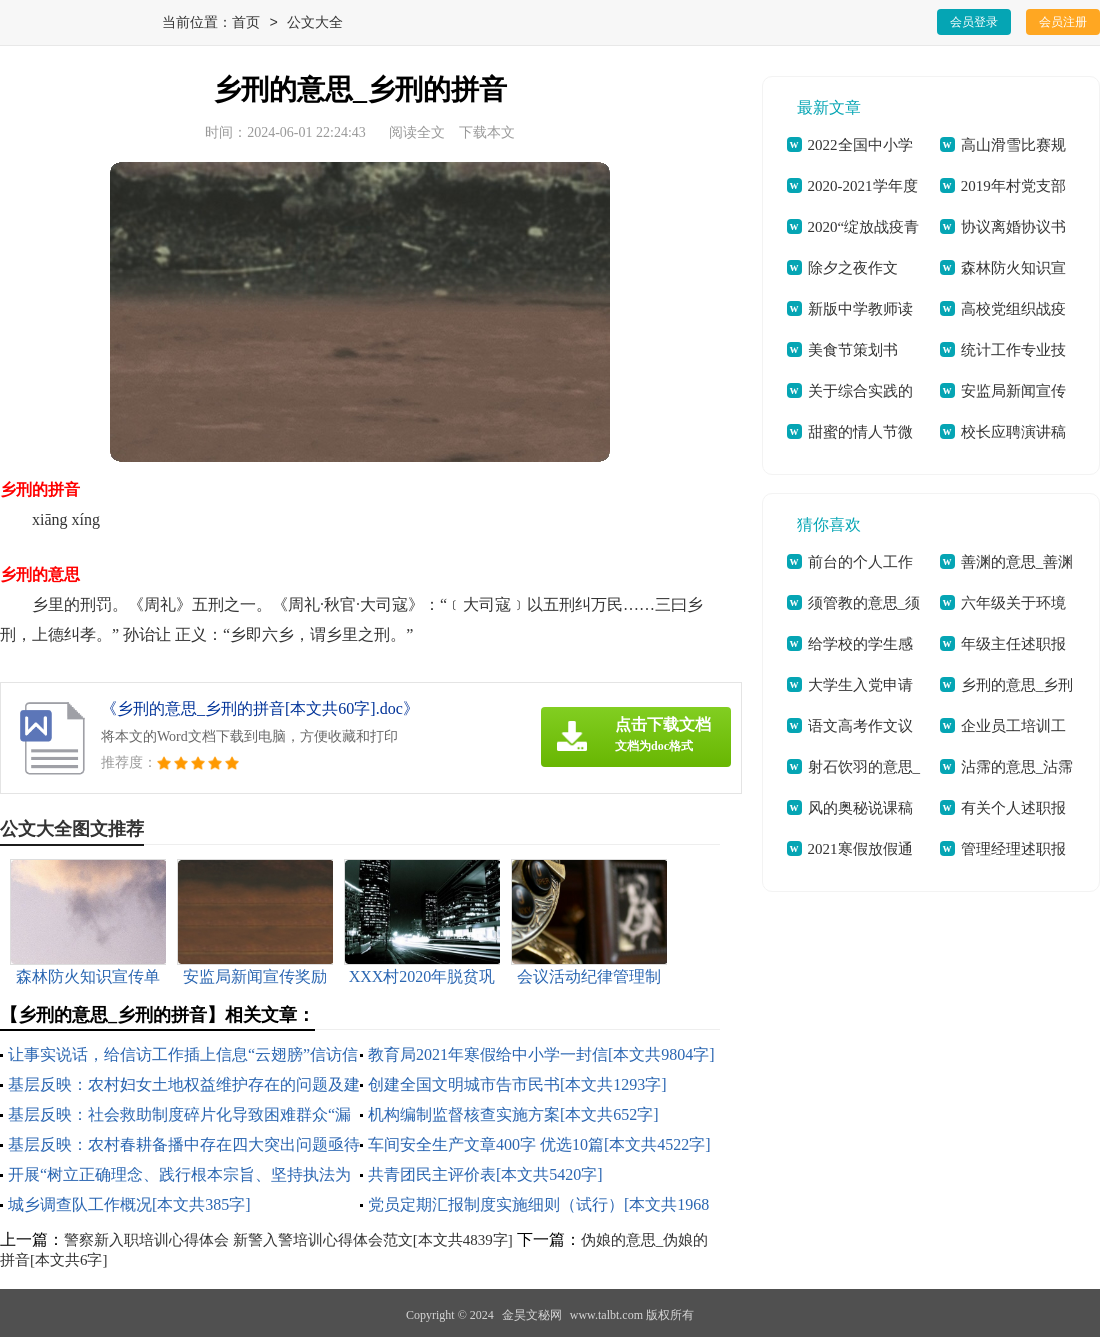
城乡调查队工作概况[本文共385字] (129, 1204)
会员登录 (974, 22)
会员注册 (1063, 22)
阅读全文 (417, 132)
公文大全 (315, 23)
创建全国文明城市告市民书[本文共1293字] (517, 1084)
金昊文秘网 (532, 1315)
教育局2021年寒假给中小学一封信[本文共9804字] (541, 1054)
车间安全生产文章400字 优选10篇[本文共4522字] (539, 1144)
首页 (246, 23)
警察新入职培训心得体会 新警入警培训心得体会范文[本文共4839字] (288, 1240)
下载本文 (487, 132)
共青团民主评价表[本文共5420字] (485, 1174)
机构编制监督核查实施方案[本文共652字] (513, 1114)
